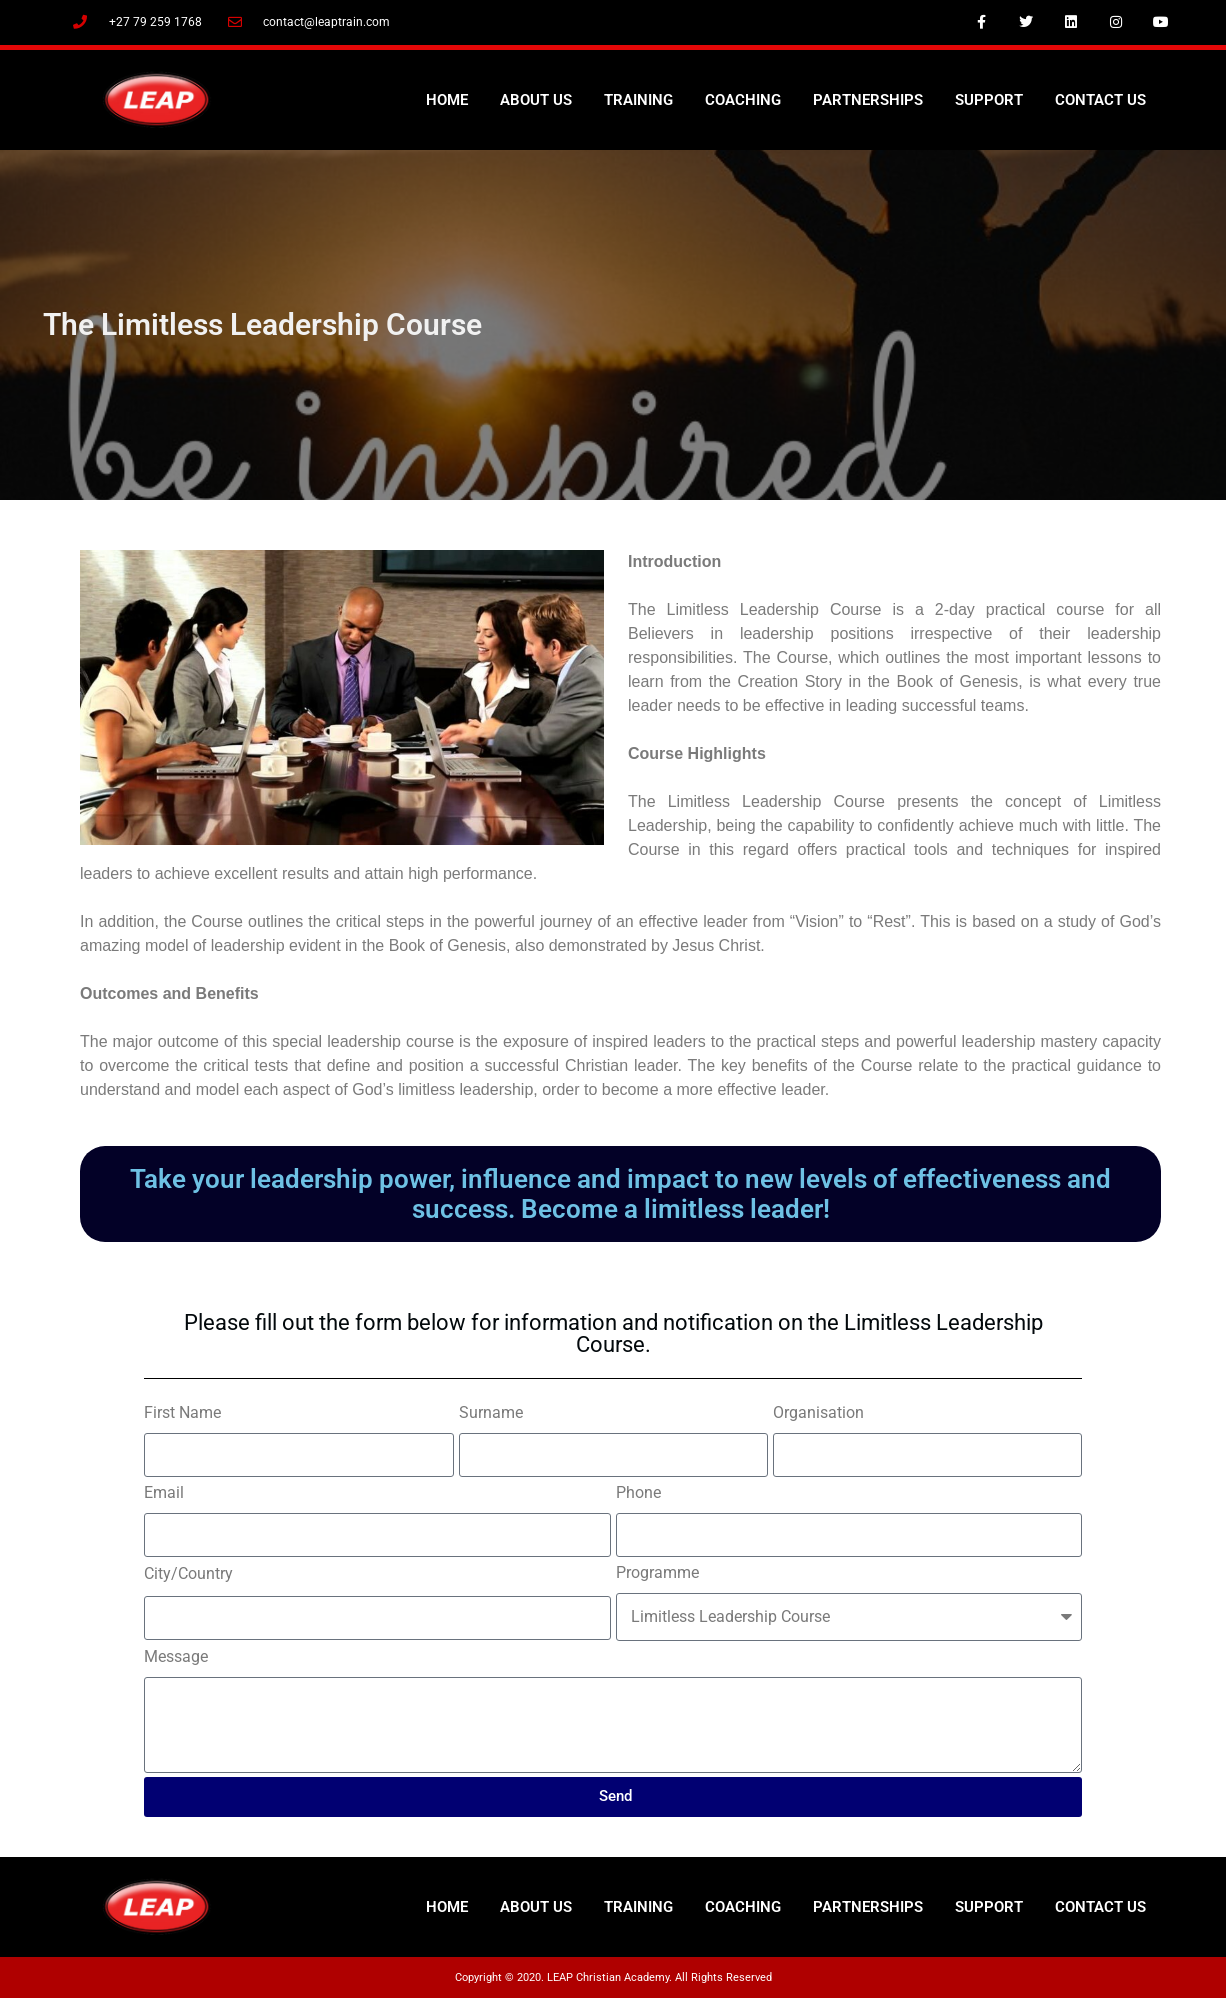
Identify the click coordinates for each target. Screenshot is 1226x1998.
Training (638, 100)
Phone (638, 1492)
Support (989, 100)
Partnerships (868, 100)
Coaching (743, 100)
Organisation (818, 1412)
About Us (536, 100)
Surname (491, 1412)
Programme (657, 1572)
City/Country (188, 1573)
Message (176, 1656)
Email (164, 1492)
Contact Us (1100, 100)
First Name (182, 1412)
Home (447, 100)
